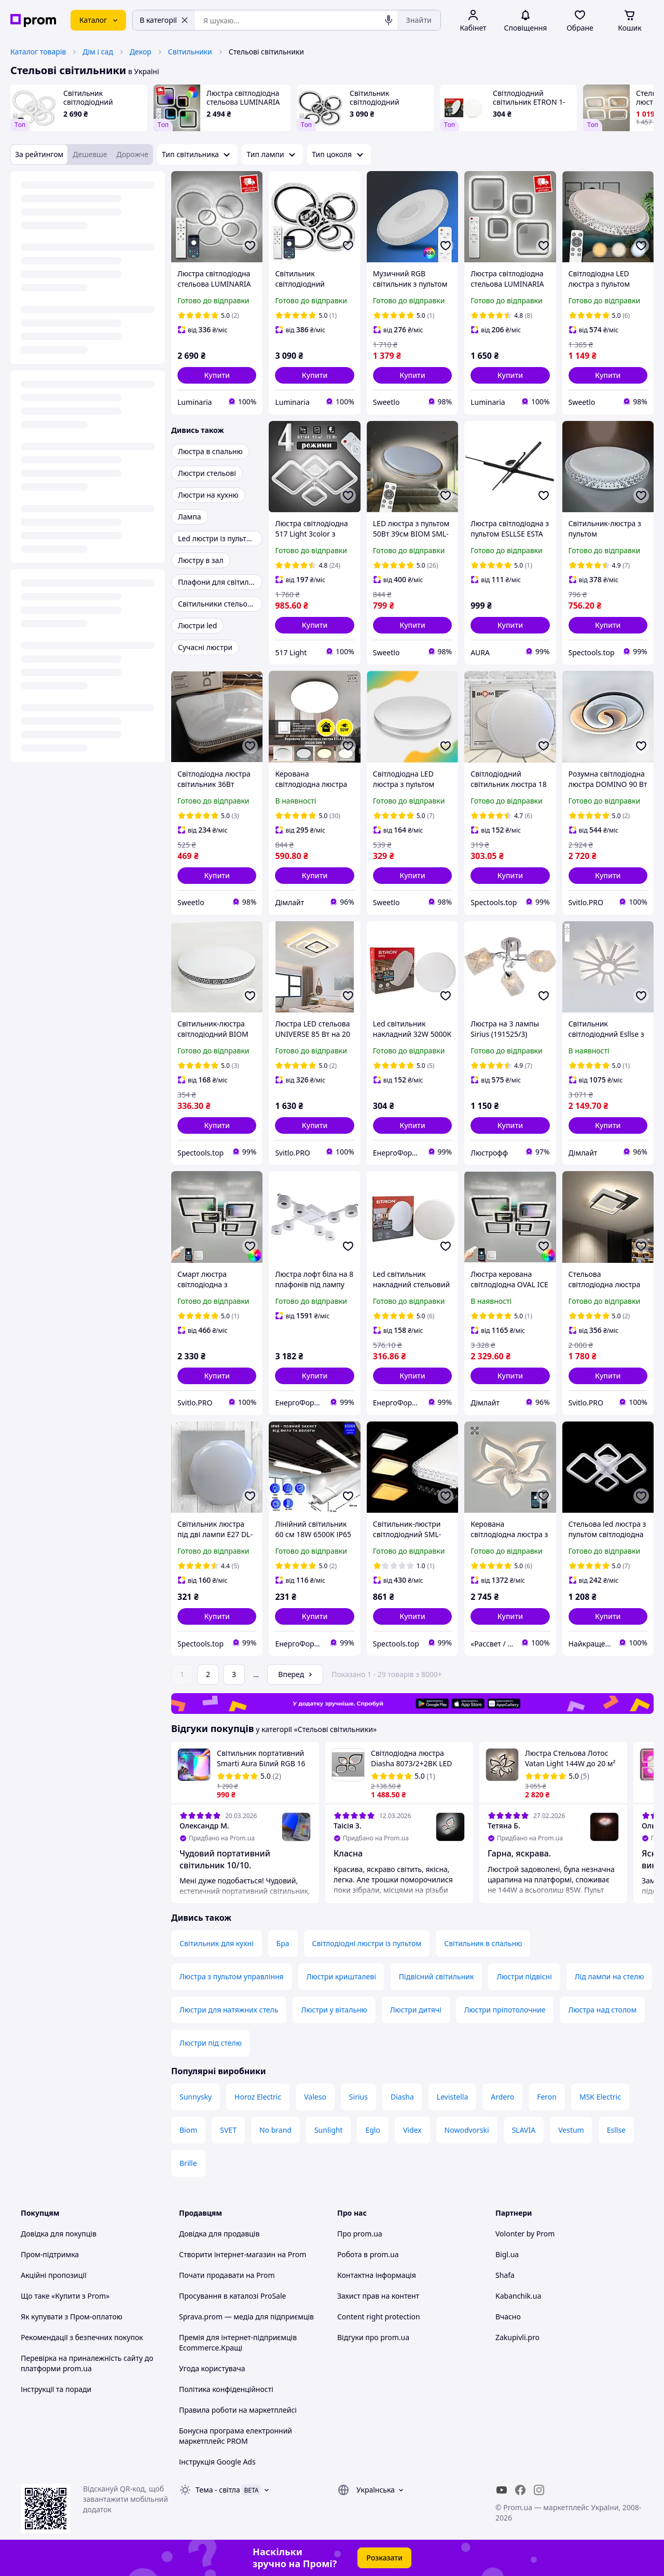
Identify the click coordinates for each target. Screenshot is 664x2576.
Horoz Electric (257, 2097)
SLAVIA (524, 2130)
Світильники (190, 52)
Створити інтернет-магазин (227, 2254)
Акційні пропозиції (54, 2275)
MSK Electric (600, 2097)
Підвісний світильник (436, 1976)
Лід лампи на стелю (609, 1976)
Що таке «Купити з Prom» (65, 2296)
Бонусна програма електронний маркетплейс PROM (235, 2436)
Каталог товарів (38, 52)
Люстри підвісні (523, 1976)
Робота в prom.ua (368, 2254)
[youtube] (501, 2490)
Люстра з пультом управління (231, 1976)
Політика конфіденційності (226, 2389)
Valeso (315, 2097)
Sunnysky (195, 2097)
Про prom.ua (359, 2234)
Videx (412, 2130)
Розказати (384, 2558)
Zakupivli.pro (517, 2337)
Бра (282, 1943)
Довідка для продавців (219, 2234)
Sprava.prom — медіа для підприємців (246, 2316)
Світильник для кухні (216, 1943)
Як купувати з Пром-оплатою (71, 2316)
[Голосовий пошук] (388, 20)
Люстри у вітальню (334, 2010)
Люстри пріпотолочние (505, 2010)
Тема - (218, 2490)
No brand (275, 2130)
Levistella (452, 2097)
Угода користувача (212, 2368)
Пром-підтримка (50, 2254)
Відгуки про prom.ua (373, 2337)
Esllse (616, 2130)
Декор (140, 52)
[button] (216, 375)
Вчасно (508, 2316)
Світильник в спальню (483, 1943)
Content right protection (378, 2316)
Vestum (571, 2130)
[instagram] (539, 2490)
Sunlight (328, 2130)
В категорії (164, 20)
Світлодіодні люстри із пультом (367, 1943)
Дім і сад (97, 52)
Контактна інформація (376, 2275)
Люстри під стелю (210, 2043)
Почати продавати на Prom (227, 2275)
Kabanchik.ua (518, 2296)
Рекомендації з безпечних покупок (82, 2337)
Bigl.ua (507, 2254)
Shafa (505, 2275)
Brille (188, 2163)
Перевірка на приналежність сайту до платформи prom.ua (87, 2363)
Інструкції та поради (56, 2389)
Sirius (358, 2097)
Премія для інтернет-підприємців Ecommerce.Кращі (238, 2342)
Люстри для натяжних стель (228, 2010)
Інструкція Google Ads (217, 2462)
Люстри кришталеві (341, 1976)
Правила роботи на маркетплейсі (238, 2410)
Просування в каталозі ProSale (232, 2296)
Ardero (502, 2097)
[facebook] (520, 2490)
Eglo (372, 2130)
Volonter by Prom (525, 2234)
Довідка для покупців (58, 2234)
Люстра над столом (602, 2010)
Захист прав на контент (378, 2296)
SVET (228, 2130)
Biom (188, 2130)
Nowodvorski (467, 2130)
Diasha (402, 2097)
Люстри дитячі (415, 2010)
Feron (547, 2097)
